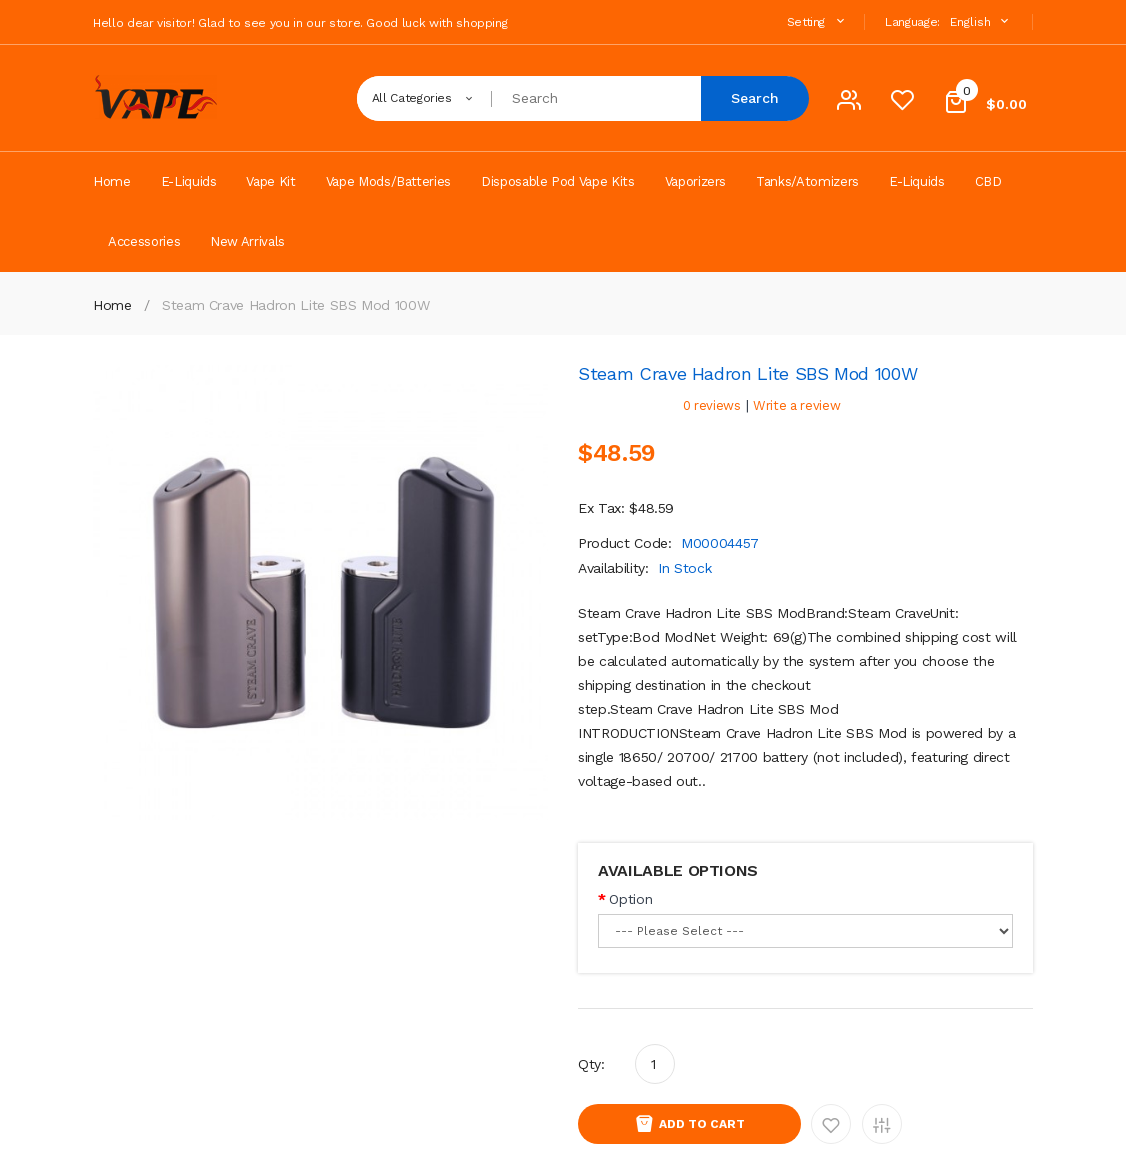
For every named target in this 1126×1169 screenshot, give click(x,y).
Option (630, 899)
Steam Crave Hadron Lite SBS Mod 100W (295, 305)
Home (112, 305)
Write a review (796, 405)
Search (755, 98)
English (981, 21)
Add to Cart (702, 1124)
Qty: (591, 1064)
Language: (912, 22)
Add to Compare (882, 1124)
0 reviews (712, 405)
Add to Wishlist (831, 1124)
